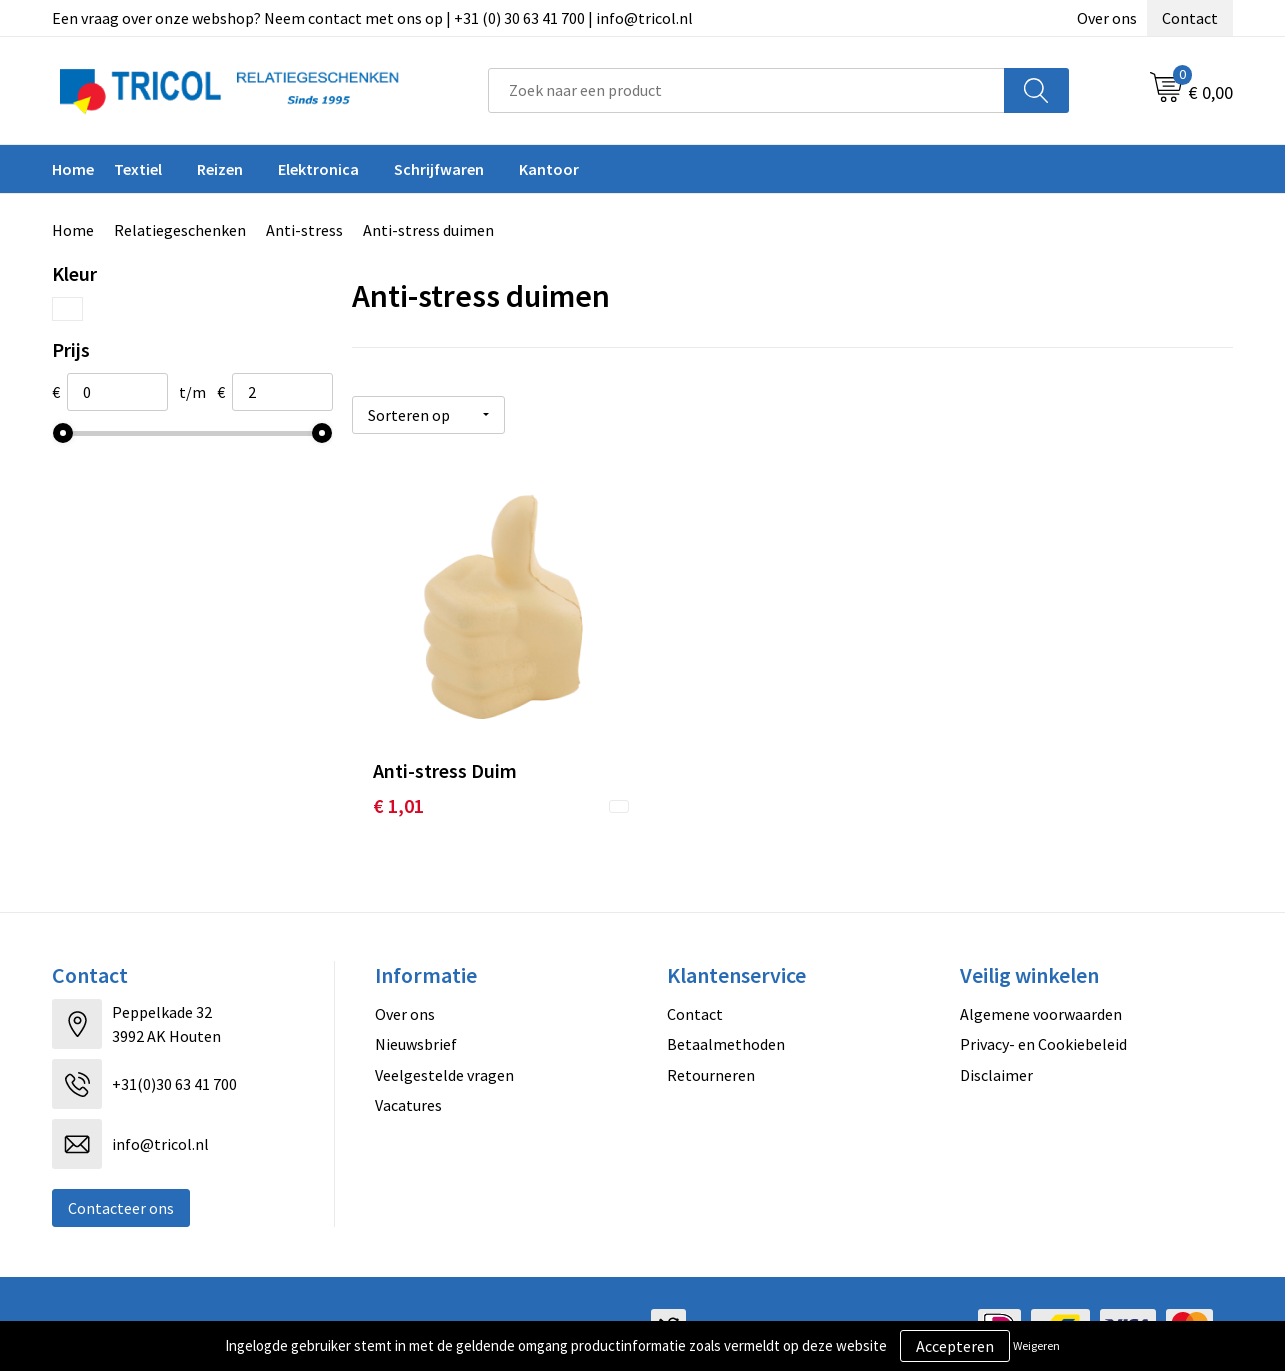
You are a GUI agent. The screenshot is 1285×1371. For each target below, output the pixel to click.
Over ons (1107, 18)
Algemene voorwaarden (1041, 1009)
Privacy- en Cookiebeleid (1043, 1039)
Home (73, 169)
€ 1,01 (398, 800)
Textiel (138, 169)
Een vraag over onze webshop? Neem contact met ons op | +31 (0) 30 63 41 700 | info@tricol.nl (372, 18)
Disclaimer (996, 1069)
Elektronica (318, 169)
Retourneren (711, 1069)
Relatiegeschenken (180, 230)
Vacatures (408, 1100)
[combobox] (746, 90)
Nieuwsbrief (416, 1039)
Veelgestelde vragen (444, 1069)
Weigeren (1036, 1345)
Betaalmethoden (726, 1039)
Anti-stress (304, 230)
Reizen (220, 169)
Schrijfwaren (439, 169)
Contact (1190, 18)
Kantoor (549, 169)
